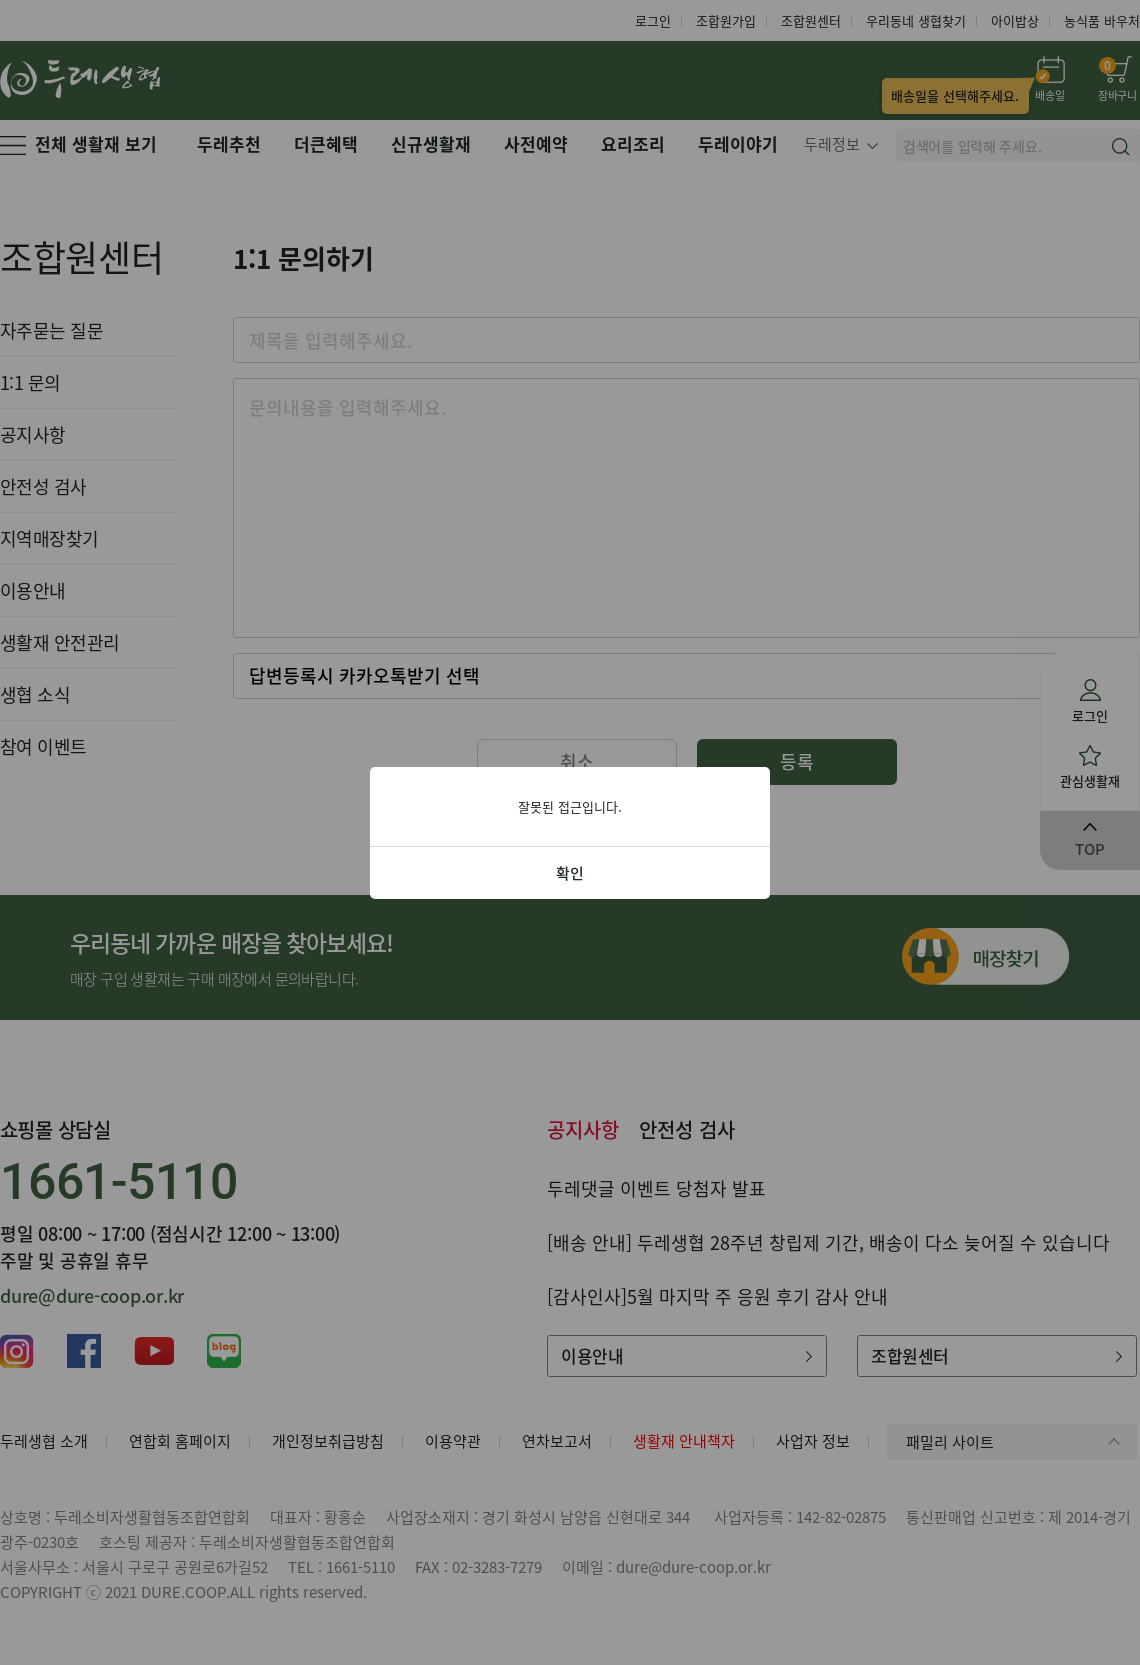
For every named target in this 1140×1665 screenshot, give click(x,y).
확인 (570, 873)
